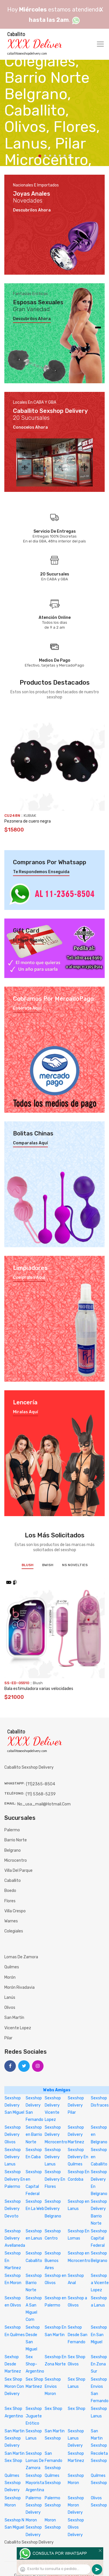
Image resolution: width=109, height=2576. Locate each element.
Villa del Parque (18, 1870)
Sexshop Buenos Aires (53, 2260)
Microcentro (15, 1860)
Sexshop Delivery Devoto (13, 2208)
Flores (10, 1901)
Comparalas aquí (30, 1143)
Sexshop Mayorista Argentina (35, 2482)
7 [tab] (70, 156)
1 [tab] (39, 156)
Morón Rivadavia (19, 1987)
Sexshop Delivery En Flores (55, 2179)
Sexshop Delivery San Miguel (14, 2105)
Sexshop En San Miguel (99, 2334)
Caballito (12, 1880)
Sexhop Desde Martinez (13, 2364)
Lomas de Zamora (21, 1957)
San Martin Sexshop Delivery (15, 2438)
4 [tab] (55, 156)
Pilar (8, 2038)
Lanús (9, 1997)
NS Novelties (75, 1565)
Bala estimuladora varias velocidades (38, 1688)
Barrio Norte (15, 1840)
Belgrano (12, 1850)
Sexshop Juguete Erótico (34, 2415)
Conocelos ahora (30, 428)
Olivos (9, 2007)
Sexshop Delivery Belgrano (53, 2208)
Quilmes (11, 1967)
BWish (47, 1565)
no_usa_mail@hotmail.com (44, 1804)
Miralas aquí (25, 1412)
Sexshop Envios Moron (53, 2386)
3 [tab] (50, 156)
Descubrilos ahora (32, 210)
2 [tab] (45, 156)
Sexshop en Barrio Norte (34, 2134)
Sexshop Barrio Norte (34, 2282)
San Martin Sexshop (99, 2438)
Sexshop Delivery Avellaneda (15, 2238)
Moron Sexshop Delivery (34, 2527)
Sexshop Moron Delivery (76, 2505)
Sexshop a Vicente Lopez (100, 2282)
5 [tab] (60, 156)
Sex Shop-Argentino (35, 2364)
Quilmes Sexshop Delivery (13, 2482)
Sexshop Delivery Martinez (76, 2134)
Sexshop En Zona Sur (99, 2364)
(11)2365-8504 (40, 1784)
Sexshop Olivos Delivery (76, 2527)
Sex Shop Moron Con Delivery (14, 2386)
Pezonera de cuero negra (27, 821)
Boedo (10, 1890)
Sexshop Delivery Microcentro (56, 2134)
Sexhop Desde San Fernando (77, 2334)
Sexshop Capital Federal (99, 2238)
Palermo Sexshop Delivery (34, 2505)
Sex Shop (53, 2408)
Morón (10, 1977)
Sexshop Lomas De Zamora (35, 2460)
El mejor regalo (28, 940)
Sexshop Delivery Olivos (13, 2134)
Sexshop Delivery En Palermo (15, 2179)
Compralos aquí (29, 1278)
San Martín (14, 2017)
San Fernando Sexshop (53, 2460)
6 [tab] (65, 156)
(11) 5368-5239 (41, 1794)
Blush (27, 1565)
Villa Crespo (15, 1911)
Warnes (11, 1921)
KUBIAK (30, 815)
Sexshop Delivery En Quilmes (78, 2157)
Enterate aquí (27, 1008)
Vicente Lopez (17, 2028)
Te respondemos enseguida (41, 872)
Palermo (12, 1830)
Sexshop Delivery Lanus (13, 2157)
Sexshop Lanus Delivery (76, 2438)
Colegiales (13, 1931)
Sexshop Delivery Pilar (76, 2105)
